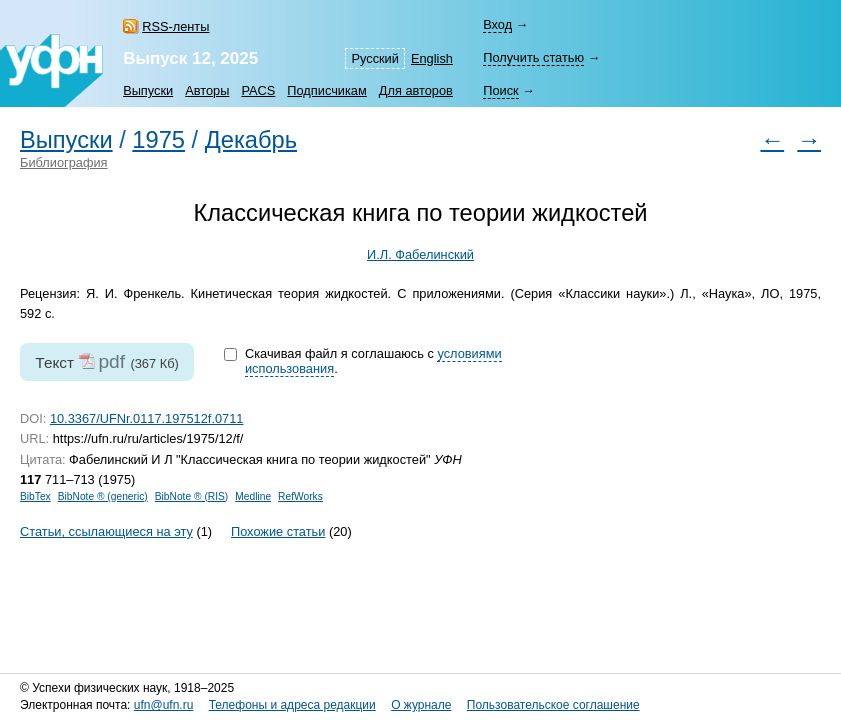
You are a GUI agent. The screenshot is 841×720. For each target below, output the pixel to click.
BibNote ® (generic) (103, 496)
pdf (111, 361)
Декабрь (251, 140)
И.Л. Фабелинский (420, 254)
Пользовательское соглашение (553, 705)
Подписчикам (326, 90)
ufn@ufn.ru (164, 705)
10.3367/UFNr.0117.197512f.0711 (147, 418)
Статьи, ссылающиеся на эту (106, 531)
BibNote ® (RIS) (192, 496)
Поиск (500, 90)
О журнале (421, 705)
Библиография (64, 162)
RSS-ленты (175, 26)
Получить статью (533, 57)
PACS (258, 90)
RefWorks (300, 496)
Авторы (207, 90)
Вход (497, 24)
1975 (158, 140)
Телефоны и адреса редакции (292, 705)
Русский (374, 58)
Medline (253, 496)
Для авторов (416, 90)
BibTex (35, 496)
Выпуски (148, 90)
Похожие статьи (278, 531)
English (432, 58)
